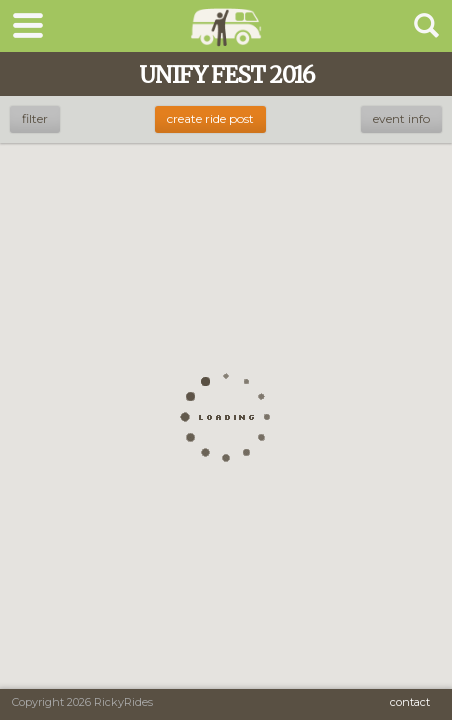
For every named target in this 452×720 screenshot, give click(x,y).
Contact (410, 702)
